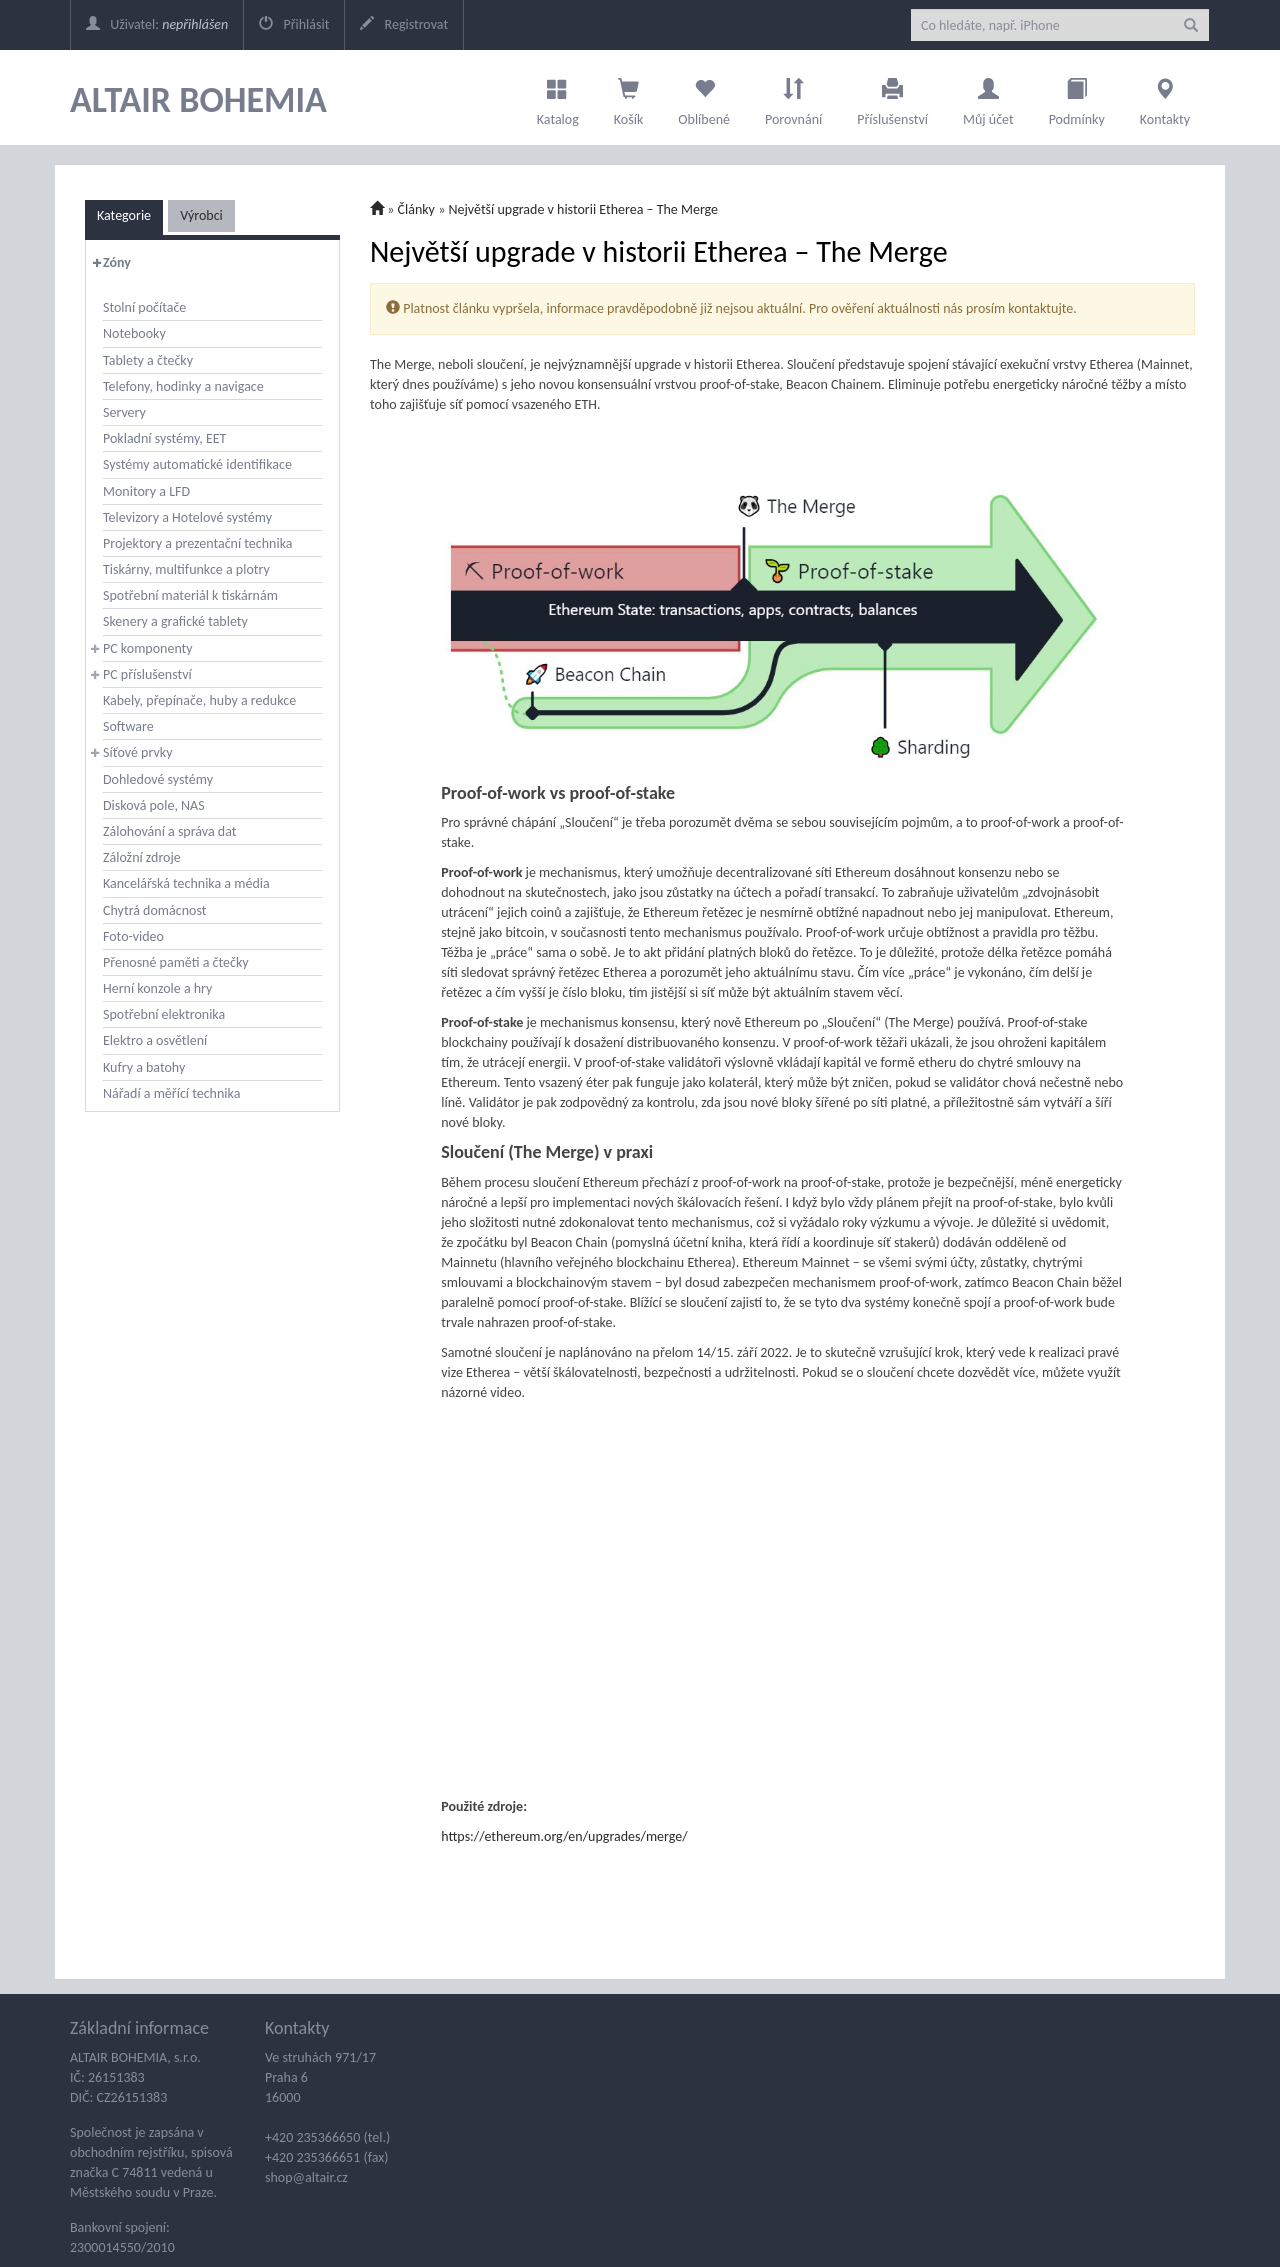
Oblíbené (704, 97)
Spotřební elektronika (164, 1014)
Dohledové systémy (158, 779)
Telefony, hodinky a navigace (183, 386)
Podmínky (1077, 97)
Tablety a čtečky (148, 360)
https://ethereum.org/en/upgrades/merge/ (564, 1836)
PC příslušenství (147, 674)
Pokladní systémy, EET (164, 438)
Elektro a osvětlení (155, 1040)
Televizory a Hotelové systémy (187, 517)
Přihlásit (294, 24)
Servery (124, 412)
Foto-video (133, 936)
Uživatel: (157, 24)
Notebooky (134, 333)
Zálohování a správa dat (169, 831)
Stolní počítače (144, 307)
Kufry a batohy (144, 1067)
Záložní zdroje (142, 857)
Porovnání (793, 97)
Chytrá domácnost (154, 910)
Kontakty (1165, 97)
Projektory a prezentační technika (198, 543)
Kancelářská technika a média (186, 883)
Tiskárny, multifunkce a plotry (186, 569)
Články (416, 209)
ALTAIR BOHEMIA (198, 100)
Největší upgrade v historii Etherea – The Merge (583, 209)
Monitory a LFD (146, 491)
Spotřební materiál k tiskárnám (190, 595)
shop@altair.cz (306, 2177)
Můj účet (988, 97)
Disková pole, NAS (154, 805)
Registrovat (404, 24)
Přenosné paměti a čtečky (176, 962)
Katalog (558, 97)
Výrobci (201, 215)
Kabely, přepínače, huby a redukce (199, 700)
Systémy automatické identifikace (197, 464)
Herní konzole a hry (157, 988)
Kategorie (124, 215)
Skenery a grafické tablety (175, 621)
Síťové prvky (138, 752)
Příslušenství (892, 97)
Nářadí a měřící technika (171, 1093)
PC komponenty (148, 648)
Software (128, 726)
